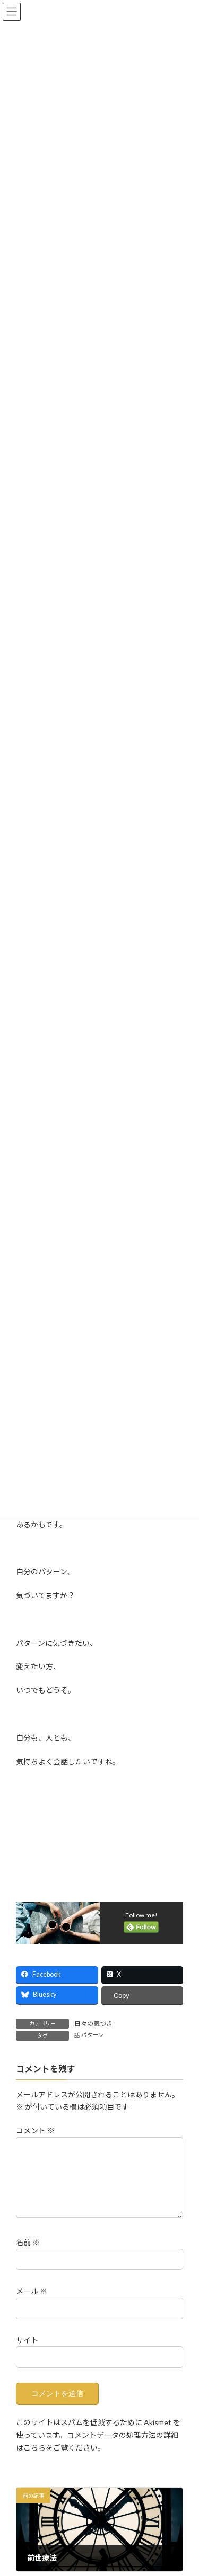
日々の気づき (93, 2024)
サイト (27, 2352)
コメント (35, 2130)
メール (31, 2303)
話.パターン (89, 2035)
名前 (28, 2254)
